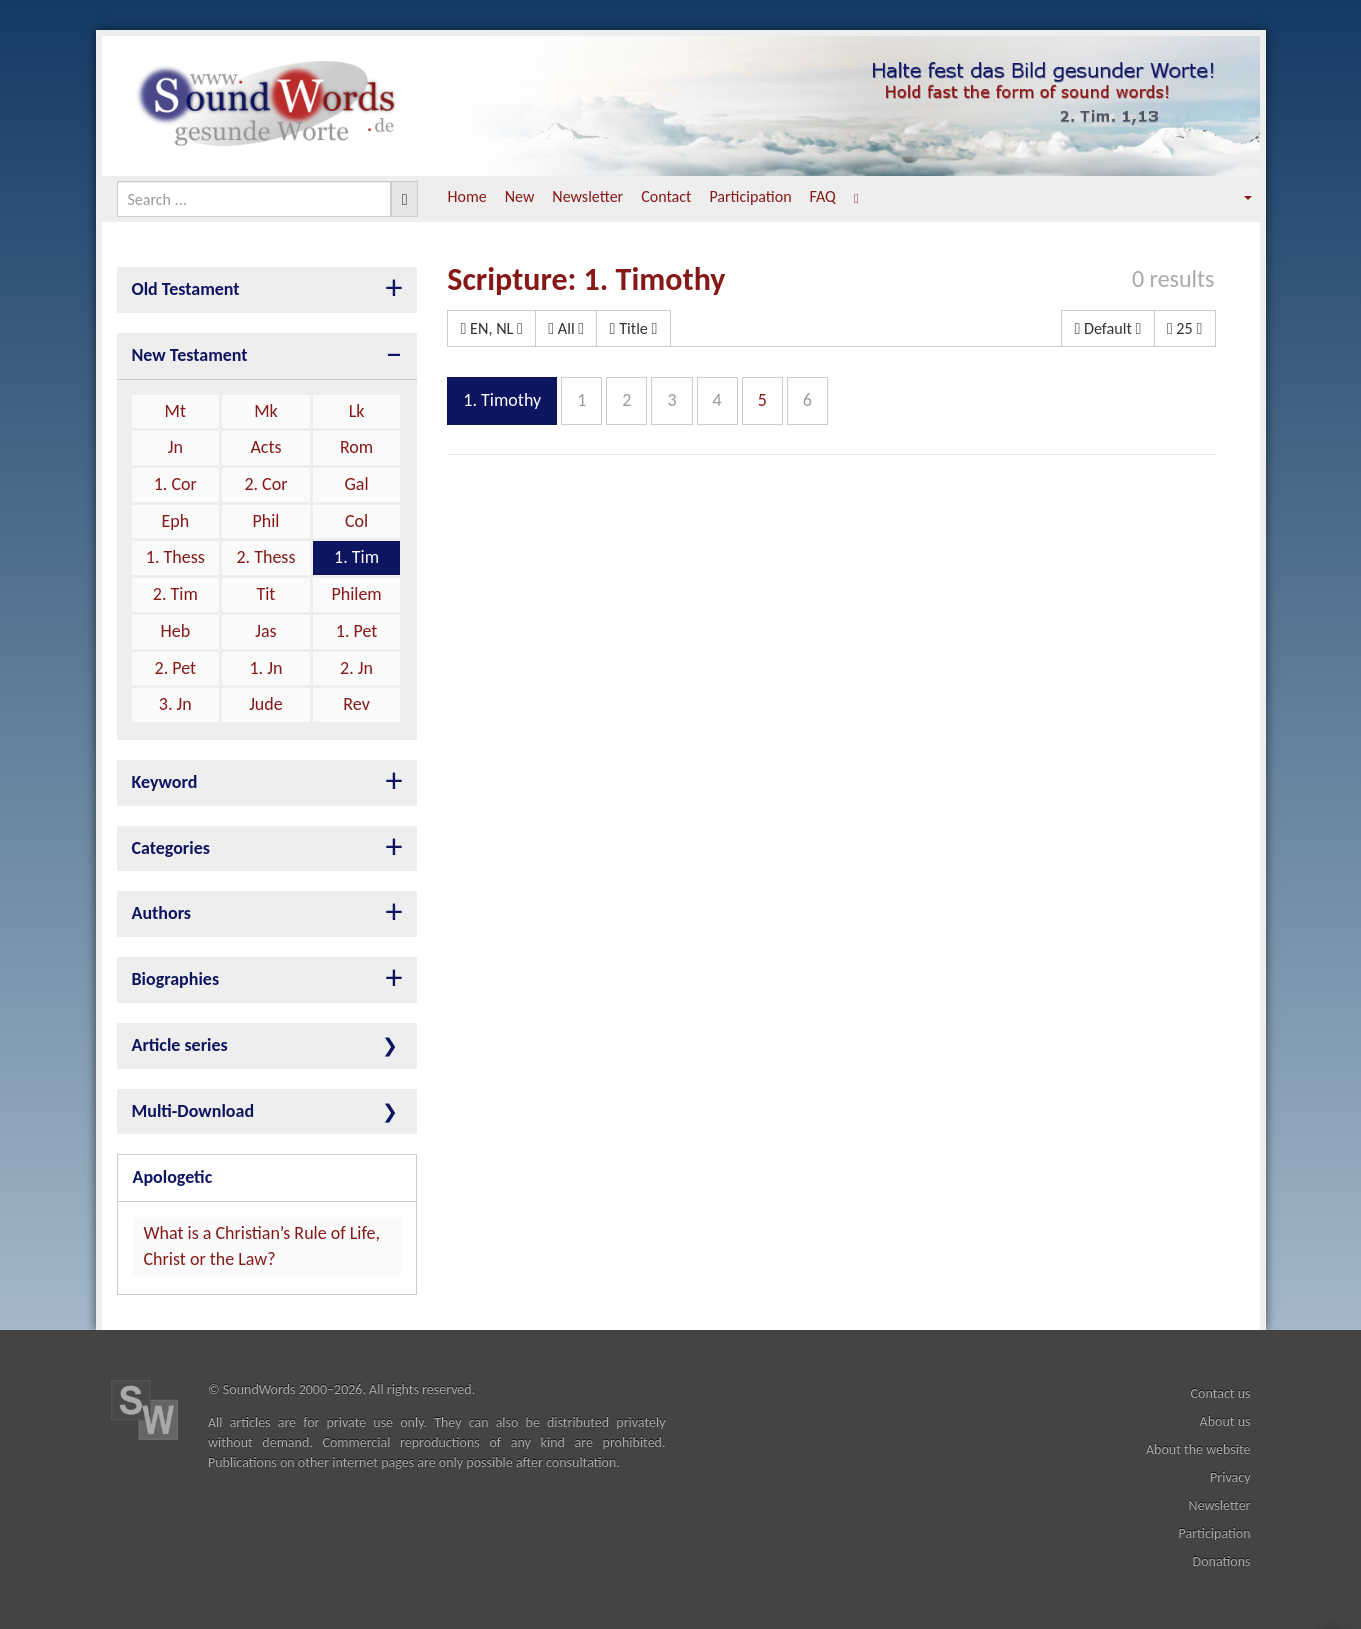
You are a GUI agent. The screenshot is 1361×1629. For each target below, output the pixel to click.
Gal (357, 484)
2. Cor (265, 484)
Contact (666, 196)
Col (356, 521)
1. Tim (356, 557)
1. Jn (265, 668)
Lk (357, 411)
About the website (1198, 1449)
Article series (180, 1045)
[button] (1234, 197)
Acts (265, 447)
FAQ (823, 196)
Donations (1222, 1561)
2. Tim (175, 594)
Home (467, 196)
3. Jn (175, 704)
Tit (265, 594)
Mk (266, 411)
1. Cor (175, 484)
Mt (175, 411)
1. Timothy (502, 400)
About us (1225, 1421)
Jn (175, 447)
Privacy (1230, 1477)
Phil (265, 521)
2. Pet (176, 668)
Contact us (1221, 1393)
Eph (175, 521)
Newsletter (587, 196)
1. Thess (175, 557)
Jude (266, 704)
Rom (356, 447)
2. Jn (356, 668)
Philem (356, 594)
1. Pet (357, 631)
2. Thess (265, 557)
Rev (356, 704)
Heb (175, 631)
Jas (265, 631)
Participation (750, 196)
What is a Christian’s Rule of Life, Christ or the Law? (262, 1246)
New (520, 196)
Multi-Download (193, 1111)
